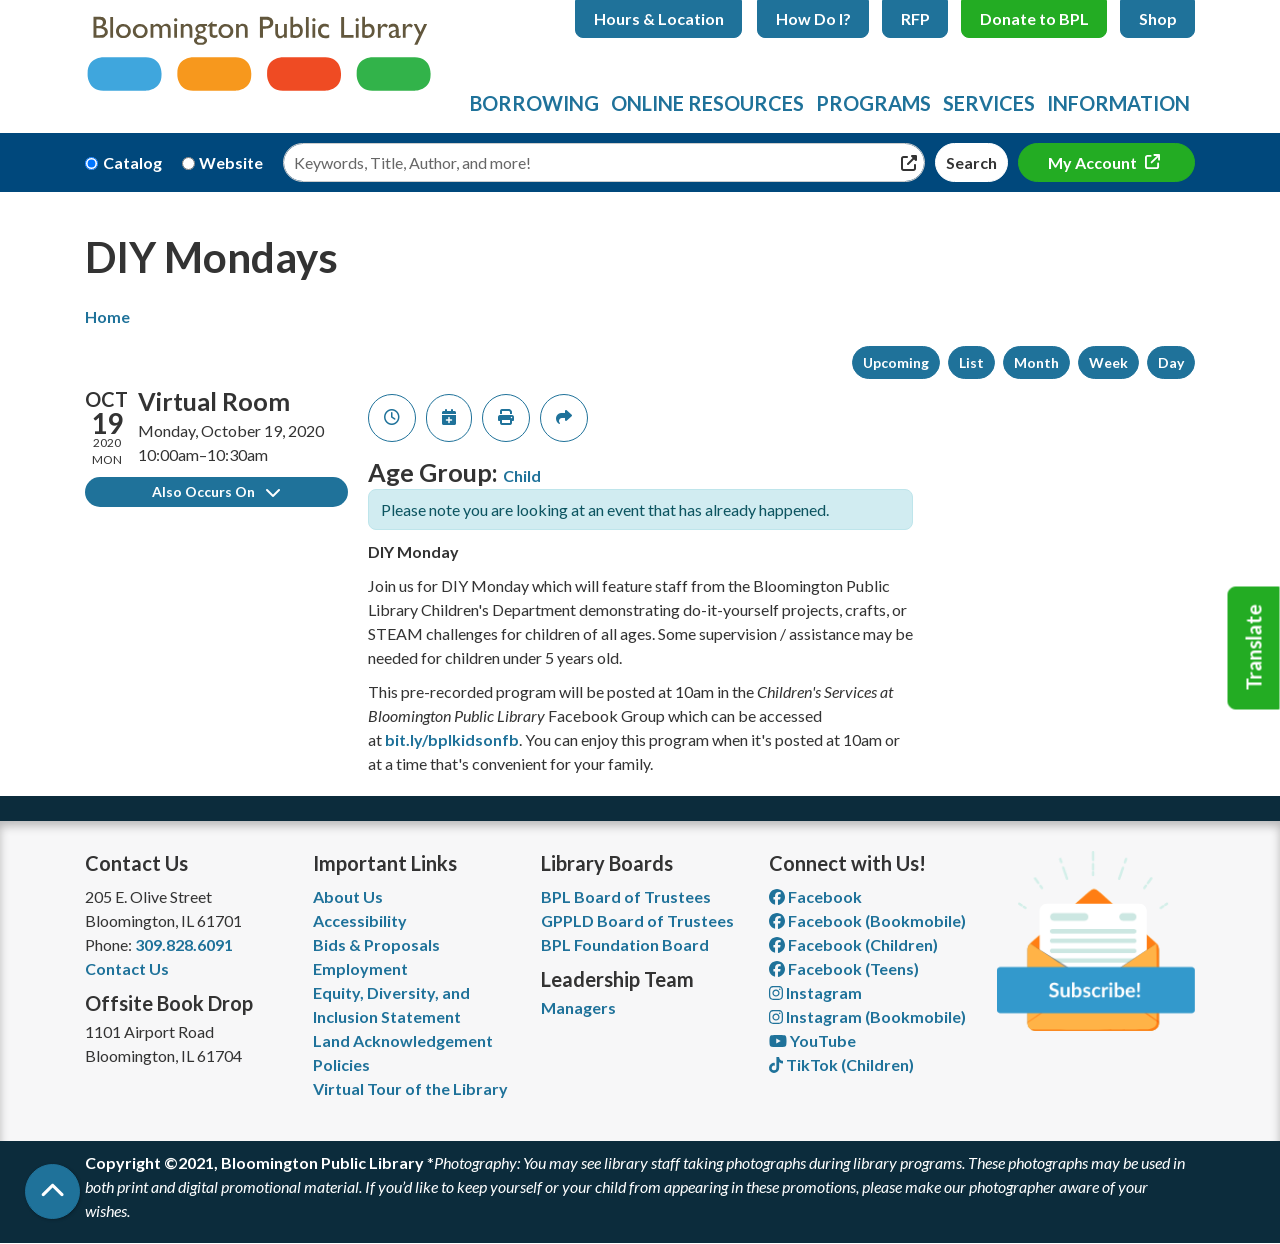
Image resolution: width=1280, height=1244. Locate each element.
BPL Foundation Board (625, 944)
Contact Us (127, 968)
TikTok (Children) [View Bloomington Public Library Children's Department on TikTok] (841, 1064)
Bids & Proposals (376, 944)
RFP (915, 18)
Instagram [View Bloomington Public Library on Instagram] (815, 992)
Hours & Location (659, 18)
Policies (341, 1064)
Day (1171, 362)
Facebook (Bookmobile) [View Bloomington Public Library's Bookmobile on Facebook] (867, 920)
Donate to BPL (1034, 18)
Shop (1158, 18)
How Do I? (813, 18)
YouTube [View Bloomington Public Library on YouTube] (812, 1040)
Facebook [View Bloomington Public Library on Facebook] (815, 896)
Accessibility (360, 920)
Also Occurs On (216, 491)
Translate (1254, 648)
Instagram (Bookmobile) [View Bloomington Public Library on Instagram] (867, 1016)
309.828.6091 (184, 944)
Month (1036, 362)
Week (1108, 362)
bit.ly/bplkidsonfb (452, 739)
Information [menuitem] (1118, 103)
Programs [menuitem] (873, 103)
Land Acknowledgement (403, 1040)
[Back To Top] (52, 1191)
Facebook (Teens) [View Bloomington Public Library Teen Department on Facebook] (844, 968)
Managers (578, 1007)
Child (522, 475)
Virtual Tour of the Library (410, 1088)
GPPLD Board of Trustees (637, 920)
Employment (360, 968)
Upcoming (896, 362)
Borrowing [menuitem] (534, 103)
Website (231, 162)
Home (107, 316)
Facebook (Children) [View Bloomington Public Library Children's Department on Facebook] (853, 944)
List (971, 362)
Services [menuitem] (989, 103)
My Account (1094, 162)
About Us (348, 896)
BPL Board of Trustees (626, 896)
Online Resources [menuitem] (707, 103)
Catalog (132, 162)
